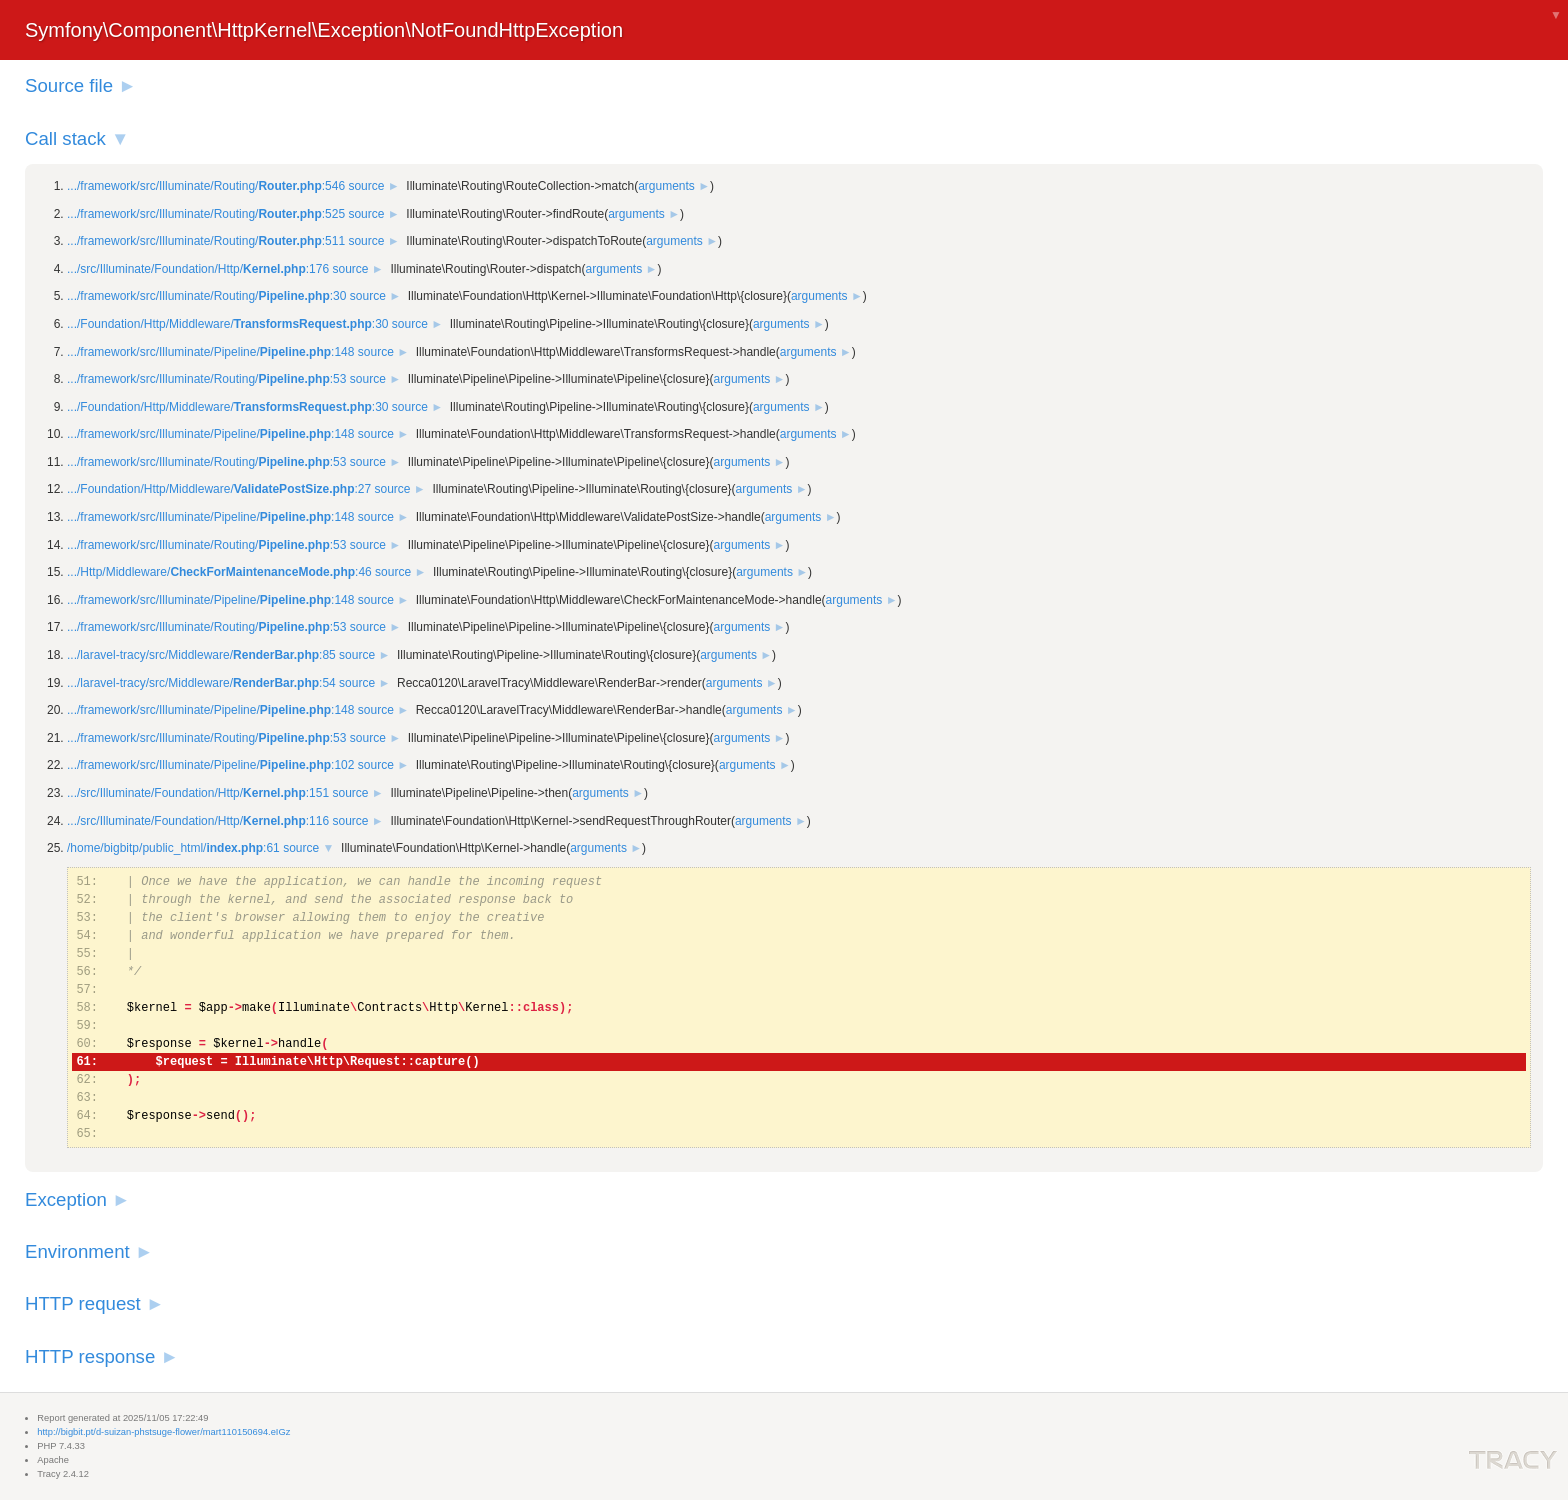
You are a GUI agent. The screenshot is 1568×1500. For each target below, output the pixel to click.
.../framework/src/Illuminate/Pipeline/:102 (210, 765)
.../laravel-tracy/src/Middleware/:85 (201, 655)
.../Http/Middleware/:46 (219, 572)
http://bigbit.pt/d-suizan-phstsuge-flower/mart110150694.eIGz (163, 1432)
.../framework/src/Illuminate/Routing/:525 (206, 214)
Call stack (65, 138)
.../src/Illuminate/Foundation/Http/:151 (198, 793)
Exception (66, 1199)
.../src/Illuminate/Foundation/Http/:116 (198, 821)
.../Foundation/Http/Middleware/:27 (219, 489)
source (366, 186)
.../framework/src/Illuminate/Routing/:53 (206, 379)
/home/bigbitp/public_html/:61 (173, 848)
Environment (77, 1251)
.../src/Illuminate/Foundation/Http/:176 (198, 269)
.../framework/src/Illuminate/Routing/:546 (206, 186)
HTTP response (90, 1356)
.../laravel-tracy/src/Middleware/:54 (201, 683)
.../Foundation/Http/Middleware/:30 (227, 324)
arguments (666, 186)
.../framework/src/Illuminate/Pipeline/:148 (210, 352)
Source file (69, 85)
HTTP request (83, 1303)
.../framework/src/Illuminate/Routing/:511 (206, 241)
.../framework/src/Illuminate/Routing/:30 (206, 296)
